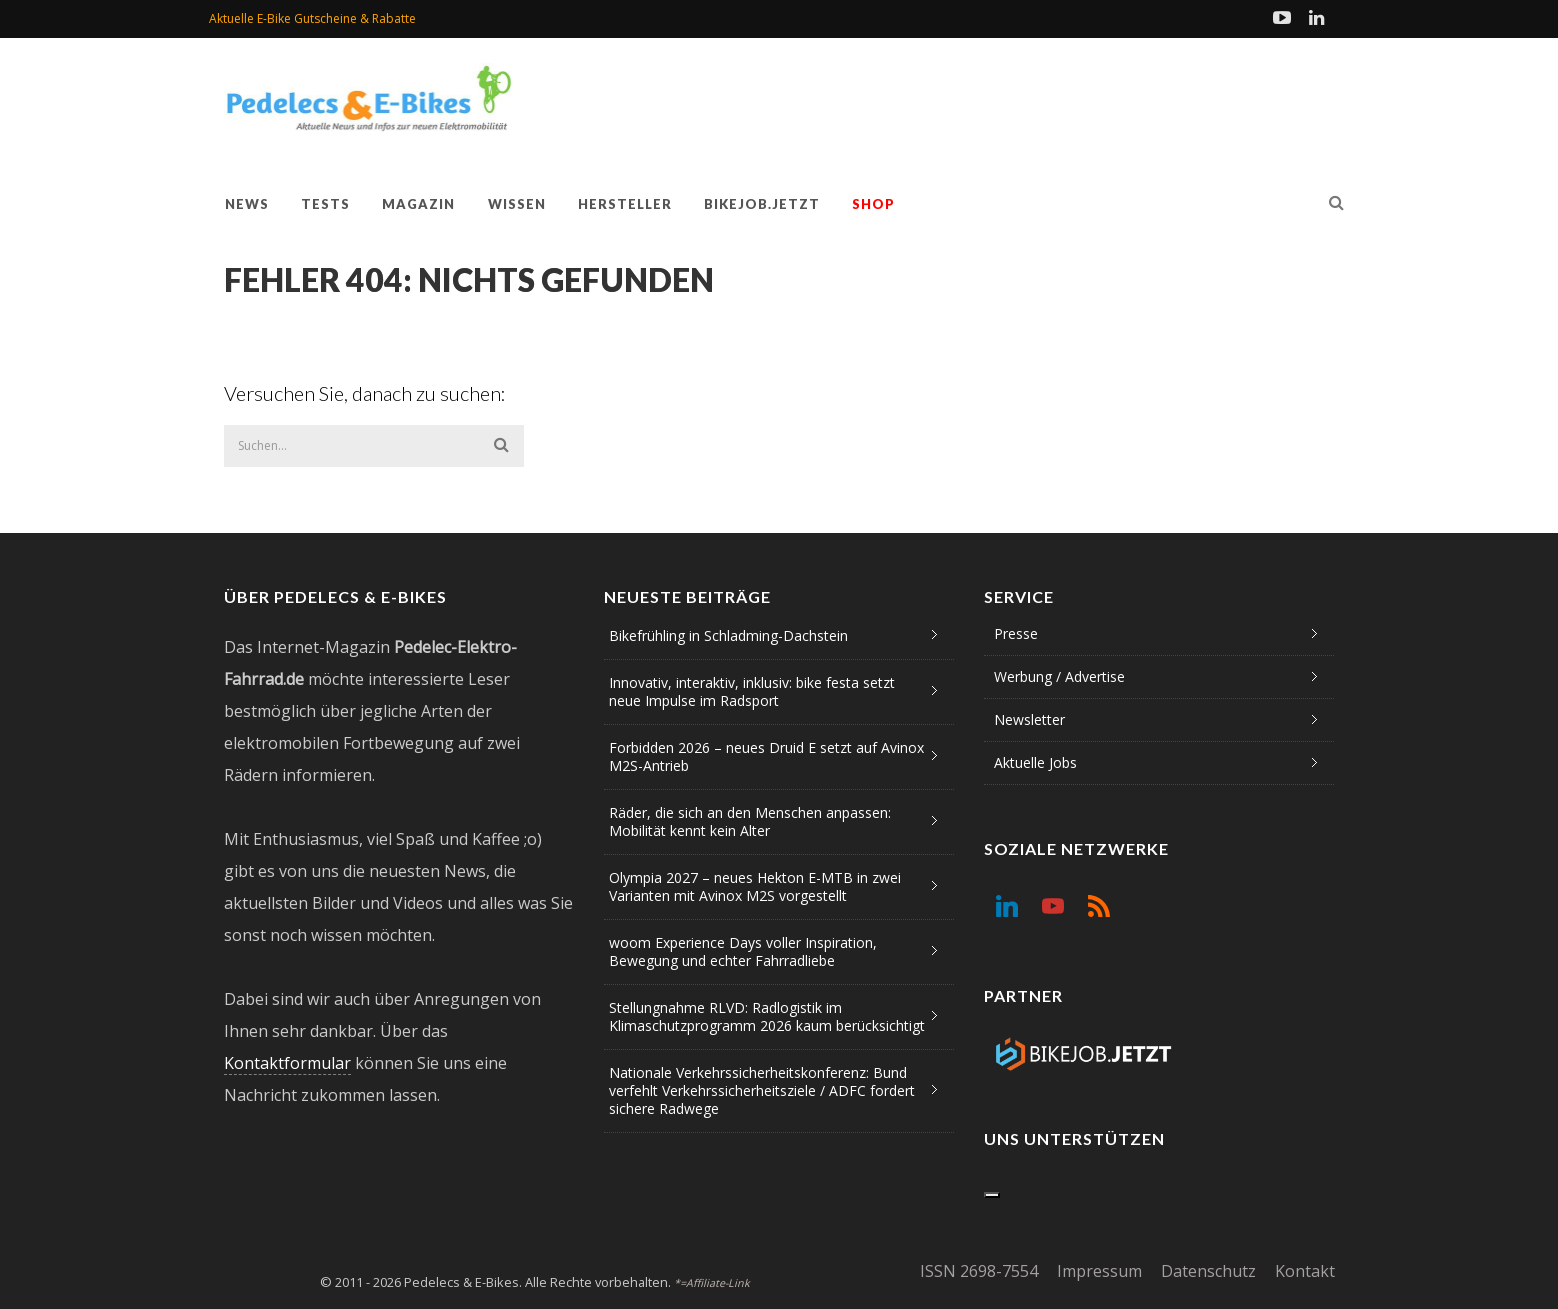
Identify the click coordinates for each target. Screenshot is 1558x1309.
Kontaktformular (287, 1063)
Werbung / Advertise (1059, 676)
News (247, 204)
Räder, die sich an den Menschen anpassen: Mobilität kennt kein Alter (750, 821)
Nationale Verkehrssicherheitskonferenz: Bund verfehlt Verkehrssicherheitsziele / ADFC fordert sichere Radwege (762, 1090)
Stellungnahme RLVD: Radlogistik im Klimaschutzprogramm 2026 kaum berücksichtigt (767, 1016)
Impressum (1099, 1271)
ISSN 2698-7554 (979, 1271)
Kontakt (1305, 1271)
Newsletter (1029, 719)
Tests (325, 204)
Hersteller (625, 204)
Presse (1016, 633)
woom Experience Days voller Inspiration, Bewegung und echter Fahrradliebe (743, 951)
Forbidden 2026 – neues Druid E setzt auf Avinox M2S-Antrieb (766, 756)
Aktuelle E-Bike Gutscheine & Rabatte (312, 18)
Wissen (517, 204)
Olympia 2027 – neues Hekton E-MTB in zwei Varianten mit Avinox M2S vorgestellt (755, 886)
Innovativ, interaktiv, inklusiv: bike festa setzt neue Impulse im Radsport (752, 691)
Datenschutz (1208, 1271)
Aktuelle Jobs (1035, 762)
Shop (873, 204)
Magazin (418, 204)
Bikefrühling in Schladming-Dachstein (728, 635)
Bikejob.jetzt (762, 204)
